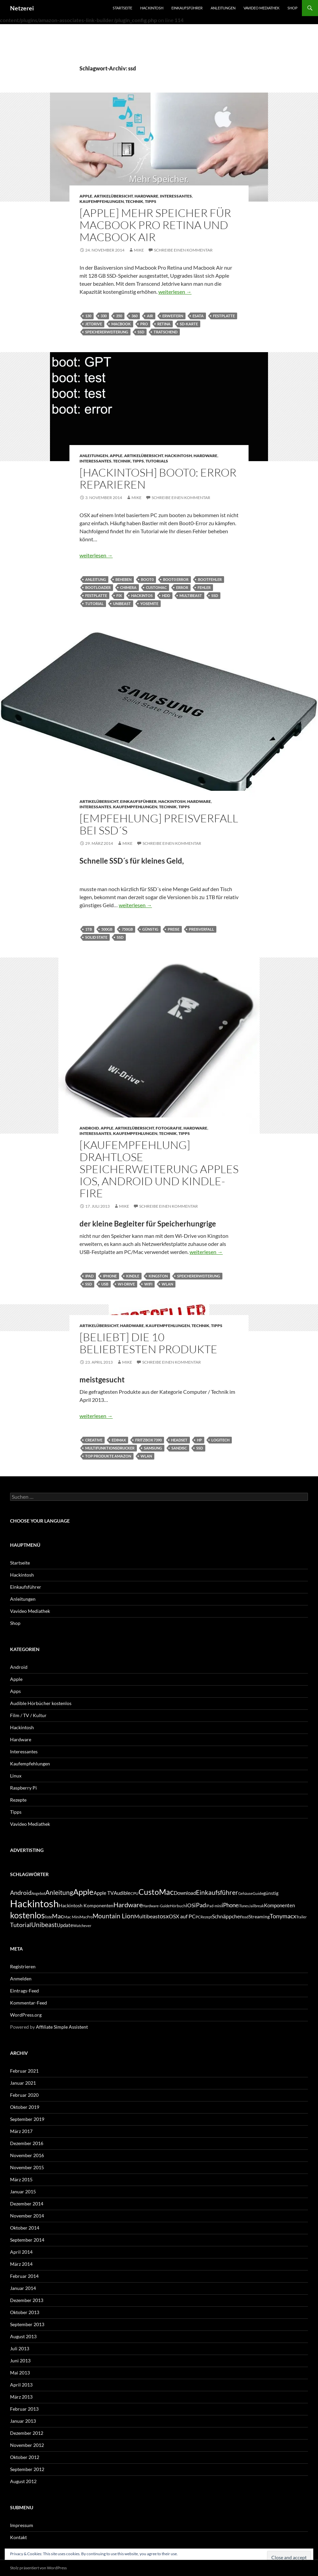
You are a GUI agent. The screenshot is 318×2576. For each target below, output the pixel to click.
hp (199, 1440)
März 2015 (21, 2179)
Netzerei (22, 8)
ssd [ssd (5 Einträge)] (246, 1916)
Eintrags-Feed (24, 1990)
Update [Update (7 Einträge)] (65, 1925)
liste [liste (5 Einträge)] (48, 1916)
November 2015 (27, 2167)
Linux (15, 1775)
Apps (15, 1691)
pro (144, 324)
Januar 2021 (23, 2083)
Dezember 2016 (26, 2143)
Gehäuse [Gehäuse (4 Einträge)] (245, 1893)
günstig (150, 929)
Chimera (128, 587)
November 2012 (27, 2445)
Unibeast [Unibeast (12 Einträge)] (44, 1924)
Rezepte (18, 1800)
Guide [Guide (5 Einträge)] (258, 1893)
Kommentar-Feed (28, 2003)
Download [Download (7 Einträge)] (185, 1893)
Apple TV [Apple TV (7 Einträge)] (104, 1893)
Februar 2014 (24, 2276)
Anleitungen (223, 8)
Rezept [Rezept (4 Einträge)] (206, 1917)
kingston (158, 1276)
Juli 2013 (19, 2348)
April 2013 (21, 2385)
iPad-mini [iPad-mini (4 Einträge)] (214, 1906)
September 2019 (27, 2119)
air (150, 316)
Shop (292, 8)
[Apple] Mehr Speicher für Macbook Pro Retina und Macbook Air (155, 225)
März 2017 (21, 2131)
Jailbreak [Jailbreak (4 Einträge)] (256, 1906)
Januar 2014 (23, 2288)
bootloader (98, 587)
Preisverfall (201, 929)
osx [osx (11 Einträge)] (164, 1916)
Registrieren (23, 1966)
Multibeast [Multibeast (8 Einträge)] (147, 1916)
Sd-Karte (189, 324)
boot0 (147, 579)
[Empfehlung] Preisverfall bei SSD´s (159, 824)
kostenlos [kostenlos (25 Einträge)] (27, 1915)
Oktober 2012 (24, 2457)
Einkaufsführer (187, 8)
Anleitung (95, 579)
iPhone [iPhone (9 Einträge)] (230, 1905)
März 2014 (21, 2264)
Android (89, 1128)
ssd (141, 332)
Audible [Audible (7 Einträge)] (122, 1893)
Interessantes (176, 196)
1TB (88, 929)
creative (93, 1440)
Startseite (122, 8)
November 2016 (27, 2155)
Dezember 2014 (26, 2203)
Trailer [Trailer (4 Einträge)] (301, 1917)
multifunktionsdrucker (110, 1448)
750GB (127, 929)
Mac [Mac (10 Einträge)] (57, 1916)
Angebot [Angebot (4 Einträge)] (38, 1893)
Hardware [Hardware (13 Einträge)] (128, 1905)
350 (119, 316)
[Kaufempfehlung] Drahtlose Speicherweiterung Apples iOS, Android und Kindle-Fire (159, 1169)
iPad (89, 1276)
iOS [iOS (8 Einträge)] (190, 1905)
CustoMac (156, 587)
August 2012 (23, 2481)
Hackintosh (151, 8)
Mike (139, 250)
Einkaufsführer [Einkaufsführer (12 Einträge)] (217, 1892)
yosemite (149, 603)
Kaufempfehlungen (102, 201)
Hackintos (142, 595)
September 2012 (27, 2469)
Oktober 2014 (24, 2228)
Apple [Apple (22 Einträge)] (83, 1892)
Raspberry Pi (23, 1788)
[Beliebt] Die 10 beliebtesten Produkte (148, 1343)
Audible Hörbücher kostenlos (40, 1703)
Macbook (121, 324)
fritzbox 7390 (148, 1440)
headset (179, 1440)
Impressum (21, 2525)
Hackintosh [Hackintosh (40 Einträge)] (34, 1903)
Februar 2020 (24, 2095)
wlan (167, 1284)
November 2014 (27, 2215)
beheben (123, 579)
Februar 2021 (24, 2071)
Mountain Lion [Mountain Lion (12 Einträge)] (113, 1916)
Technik (134, 201)
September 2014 (27, 2240)
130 (88, 316)
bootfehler (210, 579)
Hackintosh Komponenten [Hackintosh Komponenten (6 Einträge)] (86, 1905)
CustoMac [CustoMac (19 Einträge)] (156, 1892)
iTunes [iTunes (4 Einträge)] (243, 1906)
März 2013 (21, 2397)
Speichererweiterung (106, 332)
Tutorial (94, 603)
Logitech (220, 1440)
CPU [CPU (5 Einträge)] (134, 1893)
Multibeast (190, 595)
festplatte (224, 316)
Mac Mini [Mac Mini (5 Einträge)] (71, 1916)
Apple (86, 196)
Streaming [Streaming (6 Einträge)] (259, 1916)
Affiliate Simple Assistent (62, 2027)
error (182, 587)
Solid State (96, 937)
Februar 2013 (24, 2409)
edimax (119, 1440)
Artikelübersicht (113, 196)
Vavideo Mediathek (261, 8)
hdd (166, 595)
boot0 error (176, 579)
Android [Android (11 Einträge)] (21, 1892)
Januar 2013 (23, 2421)
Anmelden (21, 1978)
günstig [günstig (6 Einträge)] (270, 1893)
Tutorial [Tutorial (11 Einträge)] (20, 1924)
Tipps (150, 201)
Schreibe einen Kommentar (183, 250)
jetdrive (93, 324)
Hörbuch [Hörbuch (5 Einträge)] (178, 1905)
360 (134, 316)
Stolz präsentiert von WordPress (38, 2567)
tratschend (165, 332)
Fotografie (169, 1128)
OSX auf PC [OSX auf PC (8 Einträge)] (182, 1916)
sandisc (179, 1448)
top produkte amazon (108, 1456)
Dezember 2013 (26, 2300)
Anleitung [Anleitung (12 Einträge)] (59, 1892)
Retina (163, 324)
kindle (132, 1276)
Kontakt (18, 2537)
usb (104, 1284)
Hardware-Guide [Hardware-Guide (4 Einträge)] (156, 1906)
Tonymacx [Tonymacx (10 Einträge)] (283, 1916)
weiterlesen (175, 291)
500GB (106, 929)
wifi (148, 1284)
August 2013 (23, 2336)
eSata (198, 316)
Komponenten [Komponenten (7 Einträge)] (279, 1905)
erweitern (172, 316)
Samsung (153, 1448)
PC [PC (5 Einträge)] (198, 1916)
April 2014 (21, 2252)
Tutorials (157, 460)
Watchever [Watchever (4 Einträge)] (82, 1925)
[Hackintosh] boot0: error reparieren (158, 478)
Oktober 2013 (24, 2312)
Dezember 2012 (26, 2433)
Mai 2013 (20, 2372)
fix (119, 595)
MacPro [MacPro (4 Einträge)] (86, 1917)
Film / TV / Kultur (28, 1715)
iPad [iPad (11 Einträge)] (200, 1905)
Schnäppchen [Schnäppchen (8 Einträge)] (227, 1916)
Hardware (146, 196)
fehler (204, 587)
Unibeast (122, 603)
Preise (173, 929)
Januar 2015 (23, 2191)
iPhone (110, 1276)
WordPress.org (26, 2015)
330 (104, 316)
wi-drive (126, 1284)
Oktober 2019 (24, 2107)
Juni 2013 (20, 2360)
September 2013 (27, 2324)
